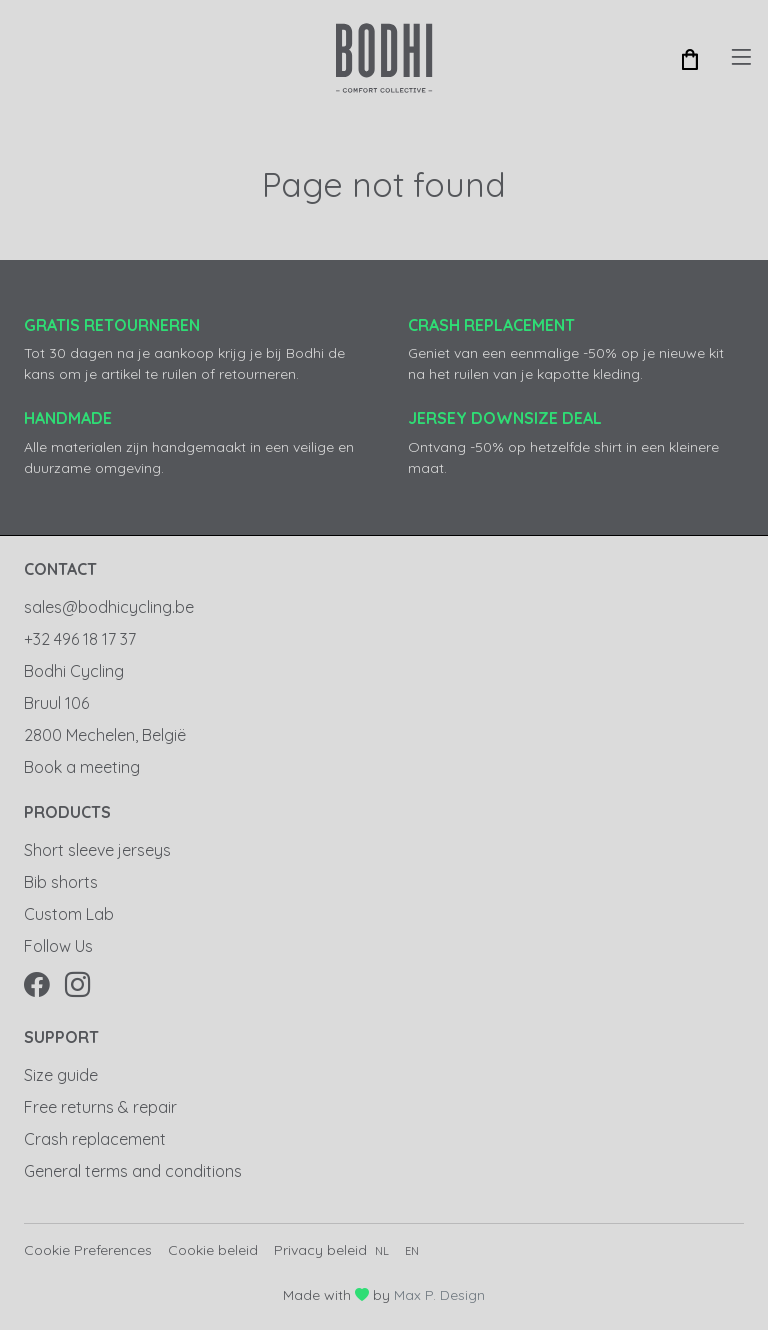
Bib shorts (61, 882)
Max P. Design (439, 1295)
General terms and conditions (133, 1171)
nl (382, 1251)
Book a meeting (82, 767)
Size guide (61, 1075)
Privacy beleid (320, 1250)
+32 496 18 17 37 (80, 639)
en (412, 1251)
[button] (690, 58)
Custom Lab (69, 914)
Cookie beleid (213, 1250)
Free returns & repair (100, 1107)
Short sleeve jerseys (97, 850)
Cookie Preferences (88, 1250)
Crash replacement (95, 1139)
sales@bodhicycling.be (109, 607)
